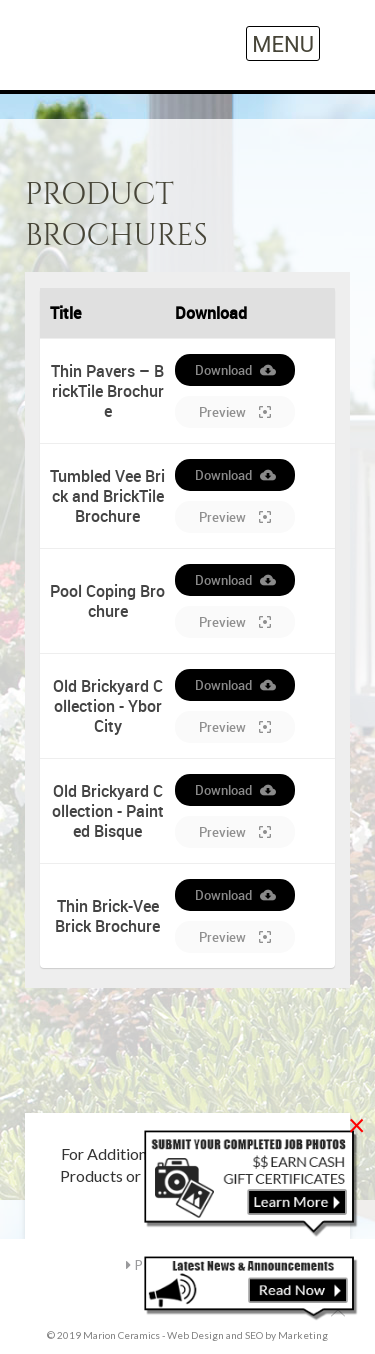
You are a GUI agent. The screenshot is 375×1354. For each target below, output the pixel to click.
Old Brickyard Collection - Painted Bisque (108, 811)
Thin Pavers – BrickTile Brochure (107, 391)
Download (235, 370)
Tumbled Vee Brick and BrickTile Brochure (107, 496)
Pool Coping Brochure (107, 601)
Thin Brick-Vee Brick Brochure (107, 916)
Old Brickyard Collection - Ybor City (108, 706)
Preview (235, 412)
